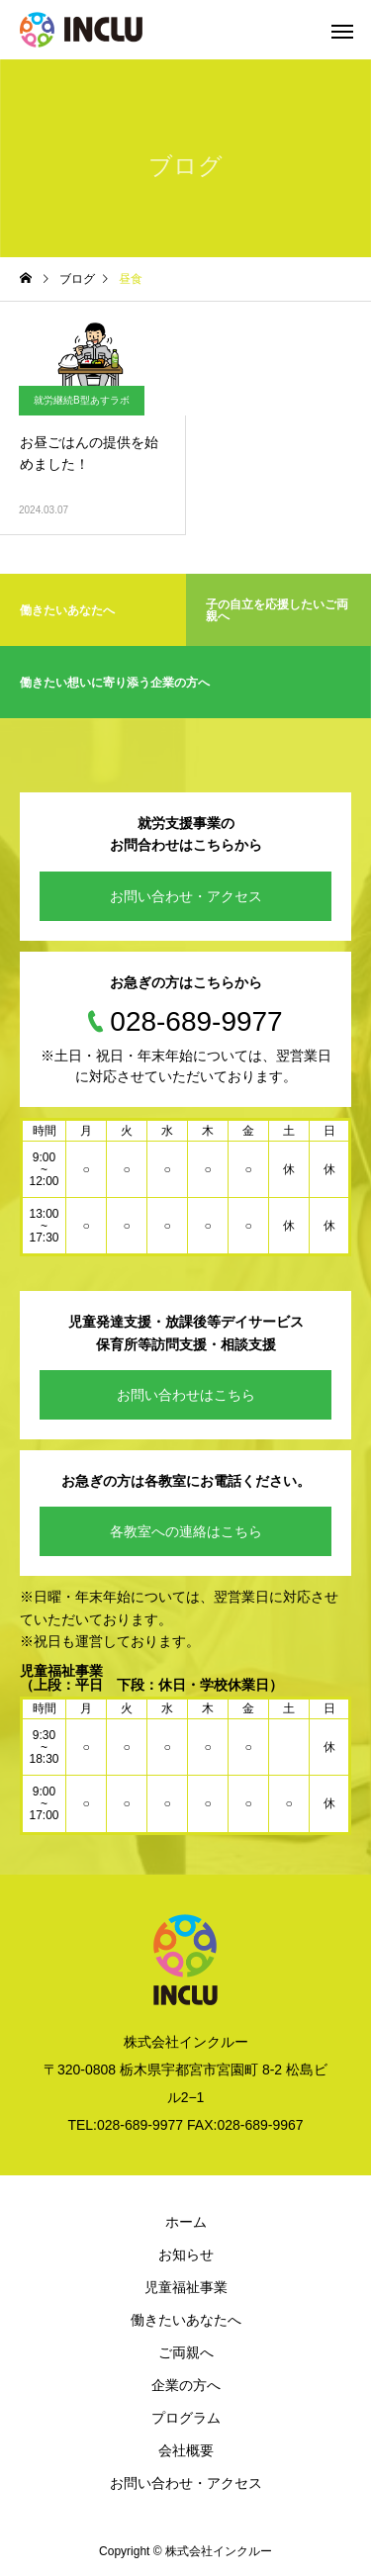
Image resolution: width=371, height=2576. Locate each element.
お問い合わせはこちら (186, 1395)
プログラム (186, 2418)
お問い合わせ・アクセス (186, 896)
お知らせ (186, 2254)
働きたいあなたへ (186, 2320)
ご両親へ (186, 2352)
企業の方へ (186, 2385)
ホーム (186, 2222)
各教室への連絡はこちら (186, 1531)
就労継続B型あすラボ (82, 400)
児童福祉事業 (186, 2287)
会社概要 (186, 2450)
